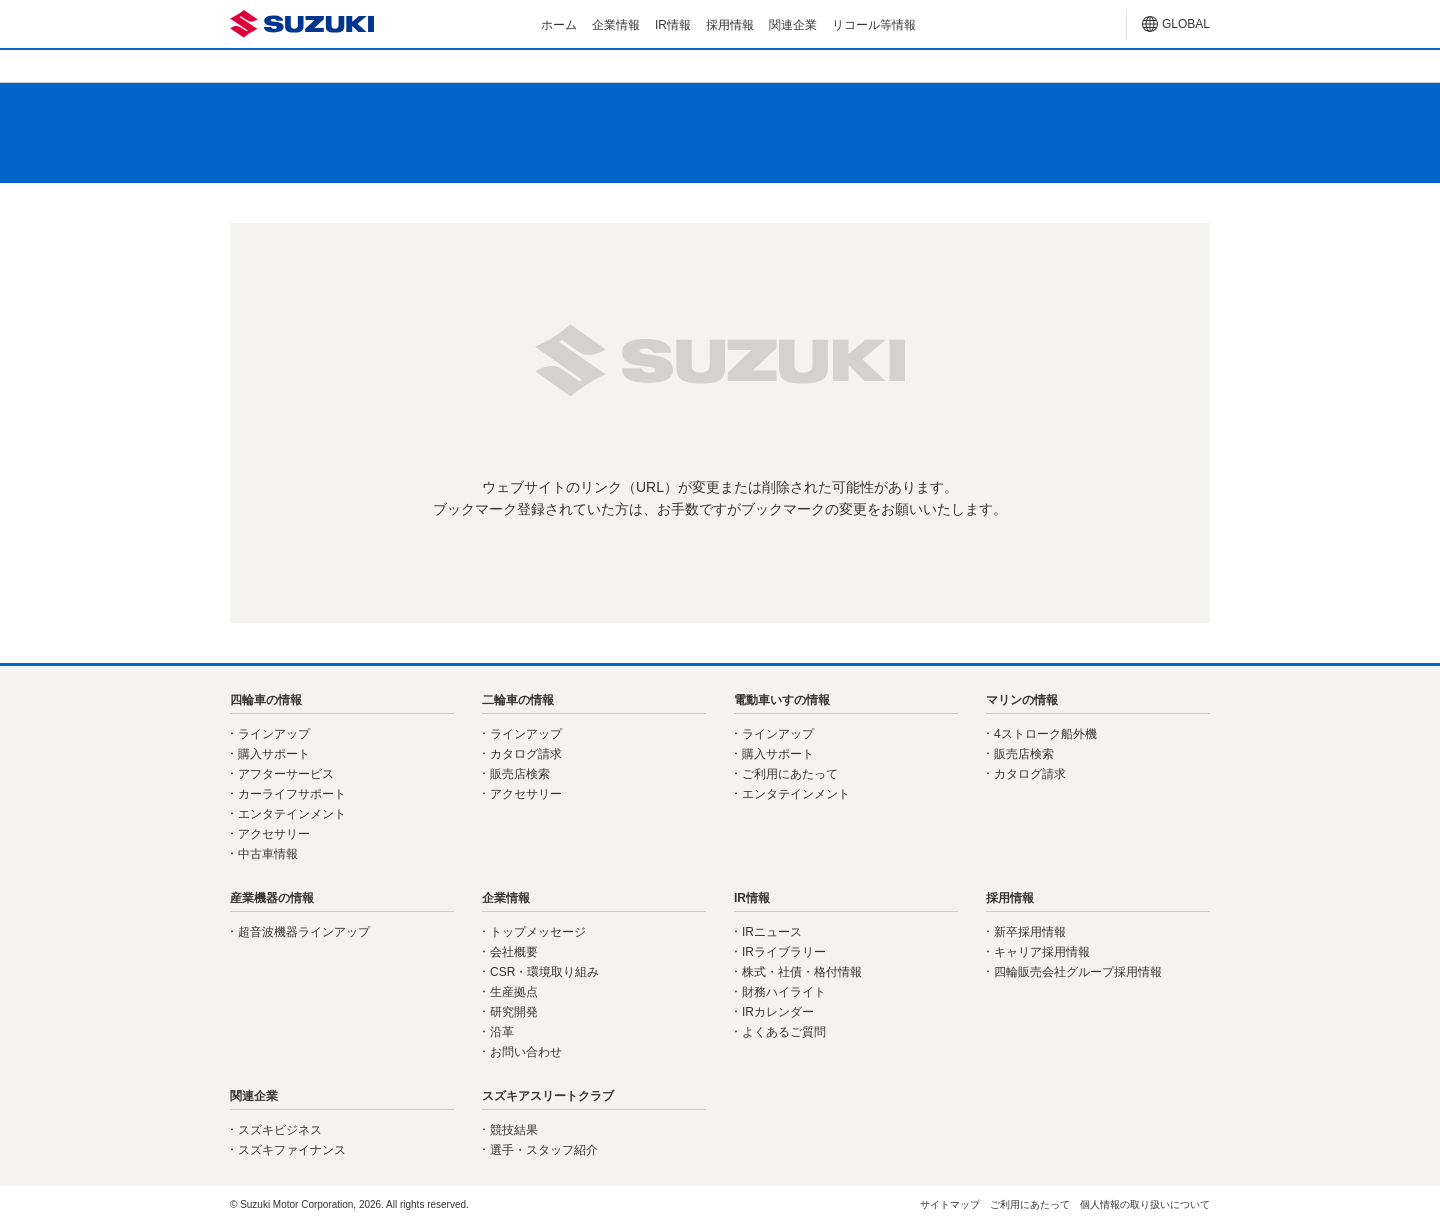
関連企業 (793, 25)
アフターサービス (286, 774)
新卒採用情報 (1030, 932)
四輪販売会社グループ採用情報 (1078, 972)
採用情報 (730, 25)
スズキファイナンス (292, 1150)
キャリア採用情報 (1042, 952)
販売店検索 (520, 774)
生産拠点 (514, 992)
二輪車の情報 (518, 700)
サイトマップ (950, 1204)
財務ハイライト (784, 992)
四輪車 (328, 65)
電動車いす (720, 65)
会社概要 (514, 952)
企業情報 (616, 25)
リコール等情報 (874, 25)
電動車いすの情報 (782, 700)
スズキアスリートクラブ (548, 1096)
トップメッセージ (538, 932)
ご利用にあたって (790, 774)
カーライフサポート (292, 794)
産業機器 (1112, 65)
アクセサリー (274, 834)
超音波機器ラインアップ (304, 932)
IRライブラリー (784, 952)
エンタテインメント (292, 814)
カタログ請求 (526, 754)
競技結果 (514, 1130)
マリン (916, 65)
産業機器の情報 (272, 898)
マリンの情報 (1022, 700)
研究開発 (514, 1012)
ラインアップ (274, 734)
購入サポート (274, 754)
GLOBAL (1186, 24)
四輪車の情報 (266, 700)
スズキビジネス (280, 1130)
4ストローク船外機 (1045, 734)
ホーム (559, 25)
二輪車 (524, 65)
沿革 (502, 1032)
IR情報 (673, 25)
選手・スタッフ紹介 (544, 1150)
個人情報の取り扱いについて (1145, 1204)
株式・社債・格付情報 (802, 972)
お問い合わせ (526, 1052)
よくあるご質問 (784, 1032)
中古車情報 (268, 854)
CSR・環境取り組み (544, 972)
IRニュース (772, 932)
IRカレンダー (778, 1012)
